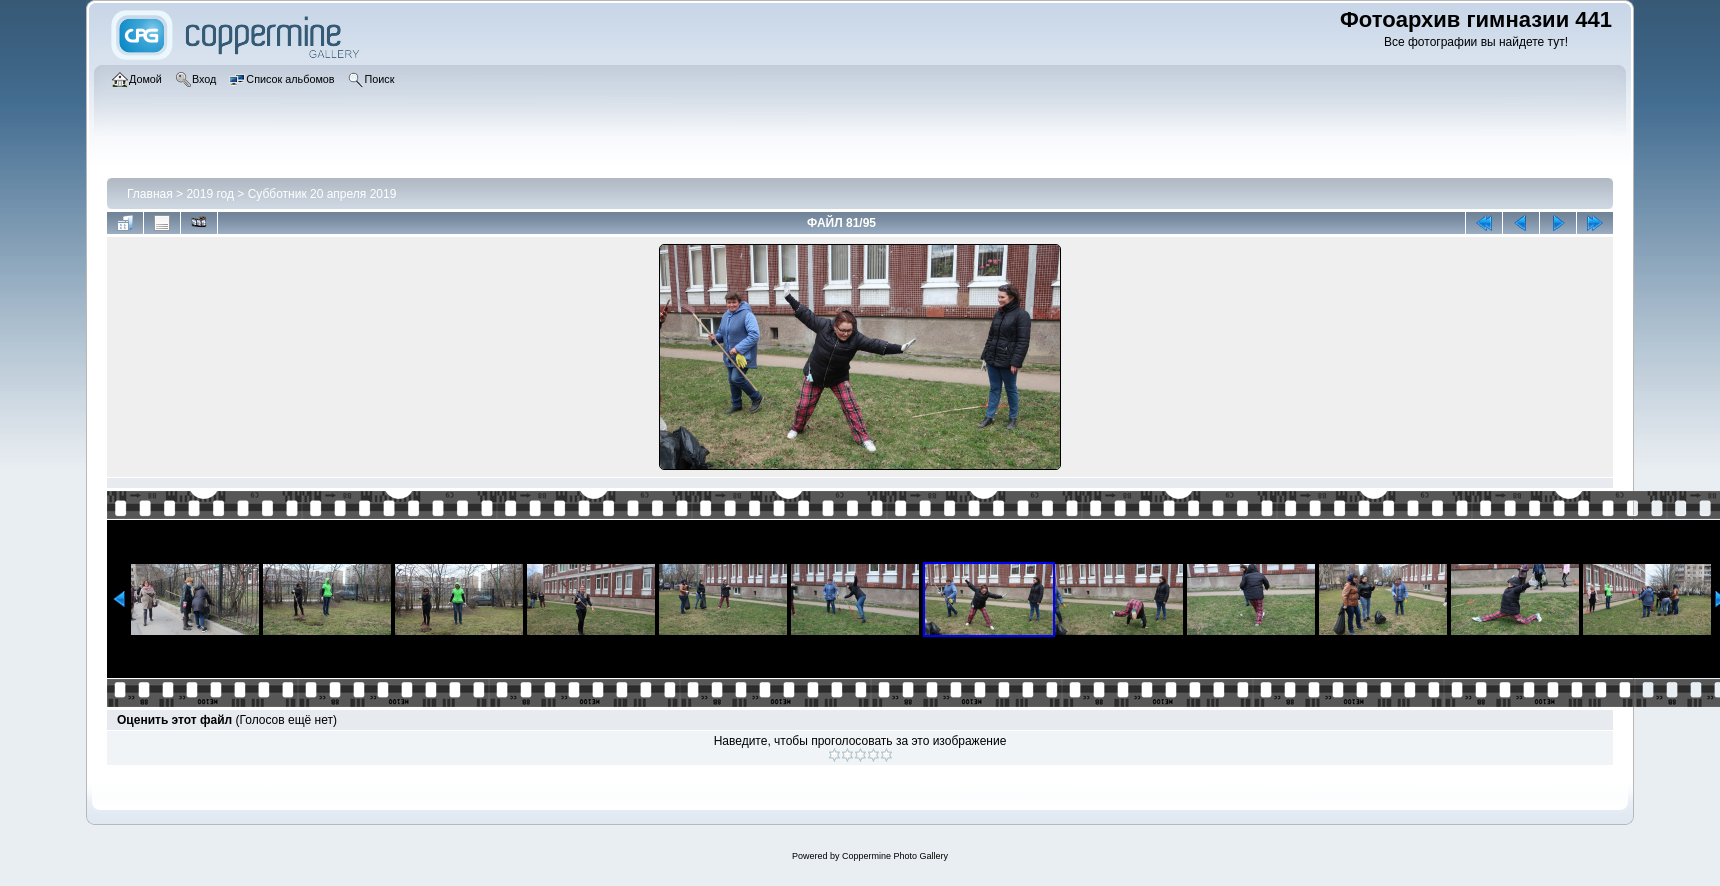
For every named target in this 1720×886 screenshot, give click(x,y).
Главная (150, 194)
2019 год (210, 194)
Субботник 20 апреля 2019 (322, 194)
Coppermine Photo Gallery (895, 856)
